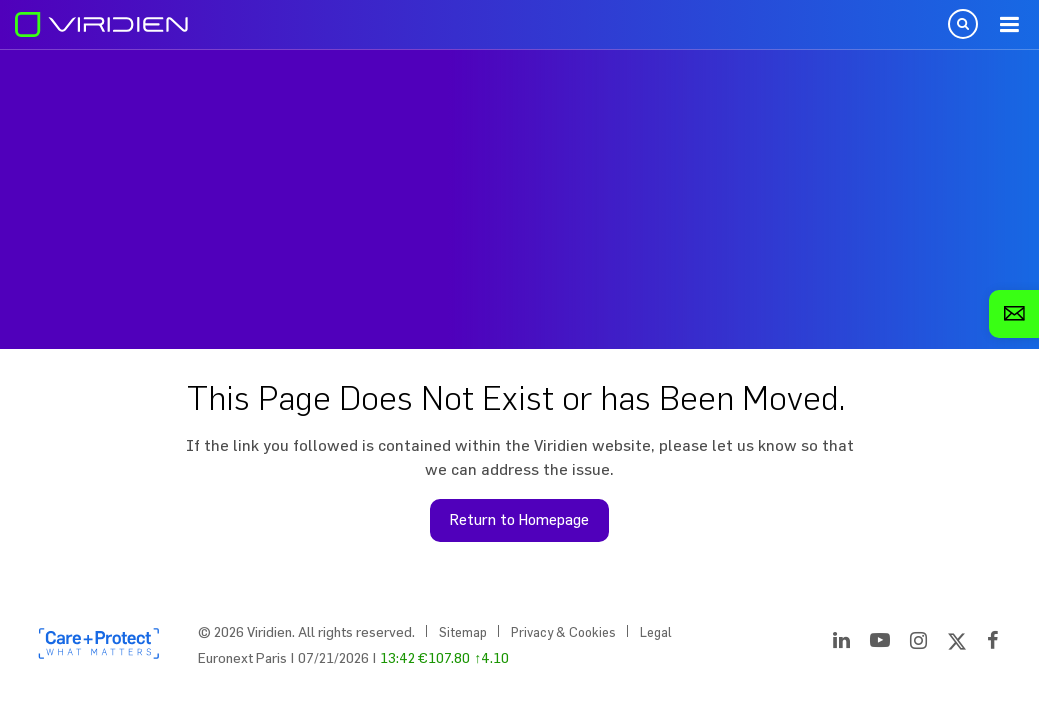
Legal (656, 632)
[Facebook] (993, 644)
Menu (1009, 25)
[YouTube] (880, 644)
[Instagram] (918, 644)
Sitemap (463, 632)
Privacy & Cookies (563, 632)
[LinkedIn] (841, 644)
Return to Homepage (519, 519)
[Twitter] (957, 644)
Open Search (963, 24)
